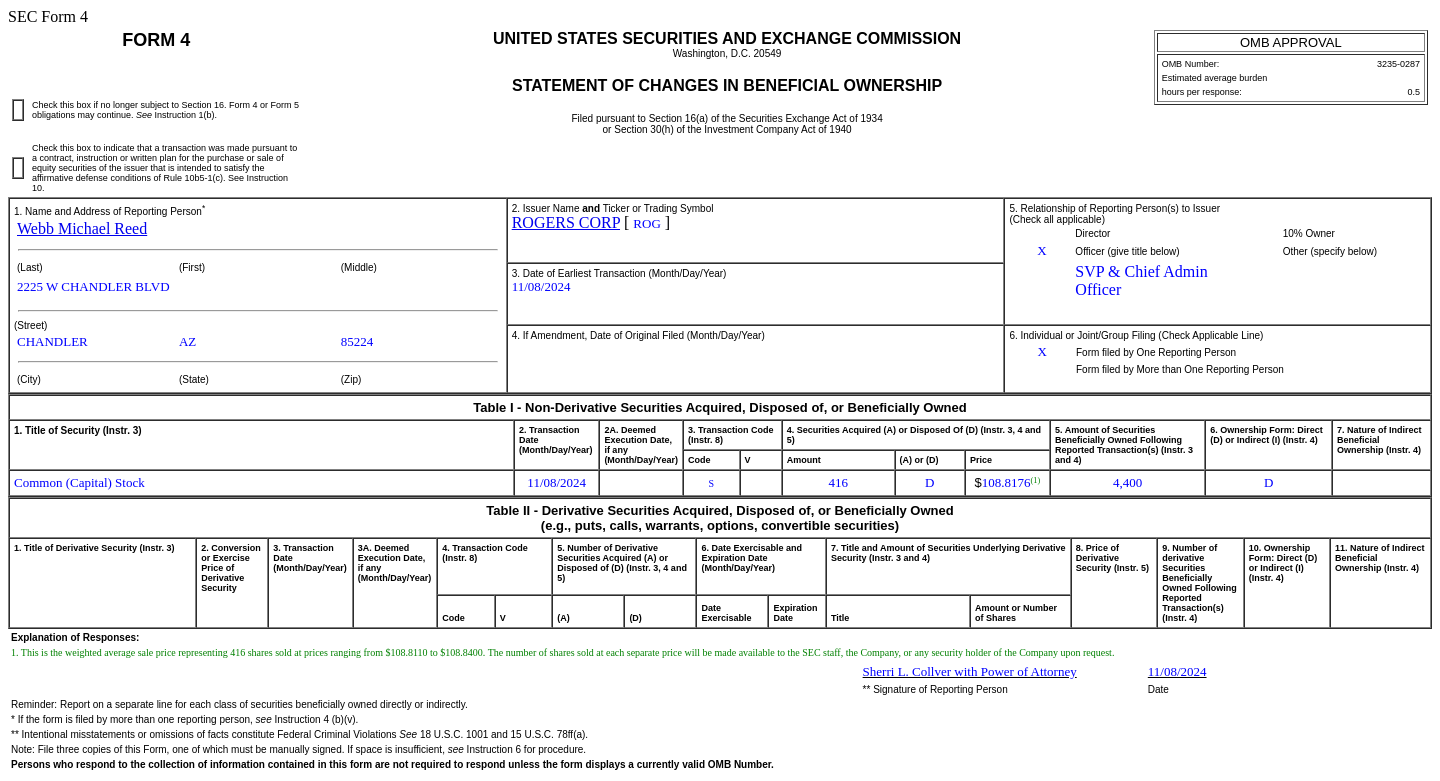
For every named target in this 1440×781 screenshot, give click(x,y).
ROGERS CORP (566, 222)
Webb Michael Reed (82, 228)
